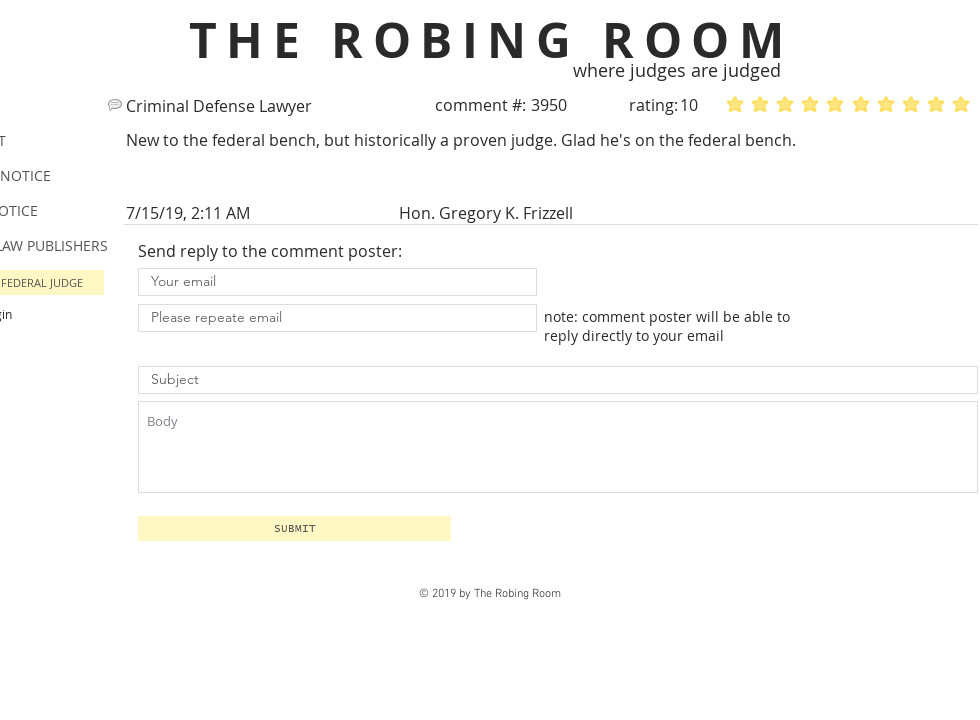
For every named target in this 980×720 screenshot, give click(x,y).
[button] (294, 528)
